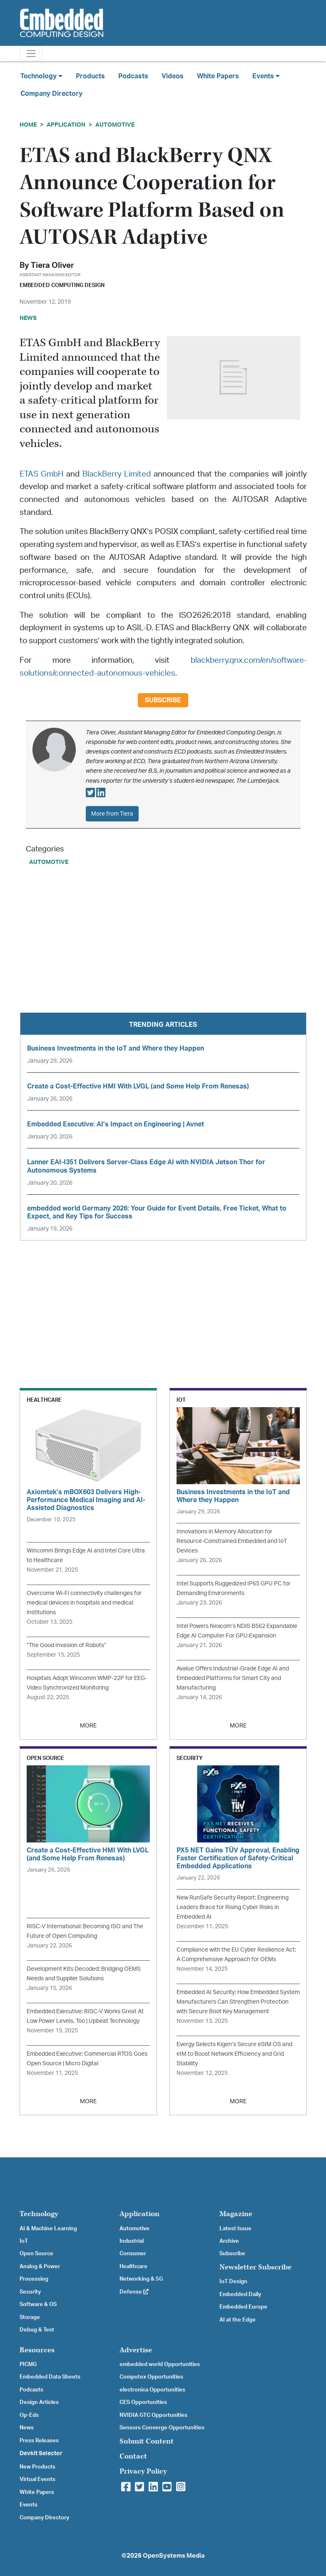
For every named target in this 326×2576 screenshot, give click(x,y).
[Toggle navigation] (31, 53)
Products (90, 76)
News (27, 2427)
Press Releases (39, 2440)
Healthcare (133, 2266)
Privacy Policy (143, 2471)
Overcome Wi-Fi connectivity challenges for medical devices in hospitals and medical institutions (84, 1602)
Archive (229, 2241)
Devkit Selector (41, 2453)
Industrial (131, 2241)
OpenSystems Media (173, 2556)
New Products (37, 2466)
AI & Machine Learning (48, 2228)
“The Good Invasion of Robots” (66, 1645)
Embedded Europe (243, 2306)
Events (28, 2504)
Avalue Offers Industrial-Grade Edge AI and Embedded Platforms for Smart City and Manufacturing (233, 1678)
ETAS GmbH (42, 474)
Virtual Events (37, 2479)
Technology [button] (41, 76)
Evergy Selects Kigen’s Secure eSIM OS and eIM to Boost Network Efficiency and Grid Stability (234, 2054)
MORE (88, 1725)
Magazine (235, 2214)
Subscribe (163, 700)
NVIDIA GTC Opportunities (153, 2415)
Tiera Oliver (52, 266)
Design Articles (39, 2402)
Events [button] (266, 76)
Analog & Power (40, 2266)
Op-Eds (29, 2415)
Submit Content (146, 2441)
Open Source (36, 2253)
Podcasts (133, 76)
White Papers (218, 76)
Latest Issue (235, 2228)
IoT (24, 2241)
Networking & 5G (141, 2278)
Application (66, 125)
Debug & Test (37, 2329)
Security (30, 2291)
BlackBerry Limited (116, 474)
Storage (30, 2317)
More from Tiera (112, 814)
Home (28, 125)
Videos (173, 76)
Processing (34, 2278)
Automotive (114, 125)
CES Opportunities (143, 2402)
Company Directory (51, 93)
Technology (39, 2214)
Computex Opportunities (151, 2376)
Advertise (135, 2350)
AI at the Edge (237, 2319)
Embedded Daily (240, 2294)
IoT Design (233, 2281)
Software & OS (38, 2304)
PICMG (28, 2364)
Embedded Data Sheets (50, 2376)
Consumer (132, 2253)
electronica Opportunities (152, 2389)
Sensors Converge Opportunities (161, 2427)
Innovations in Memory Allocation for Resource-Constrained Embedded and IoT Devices (232, 1541)
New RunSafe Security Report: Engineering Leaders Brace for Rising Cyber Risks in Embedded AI (233, 1907)
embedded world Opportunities (159, 2364)
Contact (133, 2456)
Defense (134, 2291)
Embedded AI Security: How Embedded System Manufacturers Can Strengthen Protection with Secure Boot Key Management (238, 2001)
